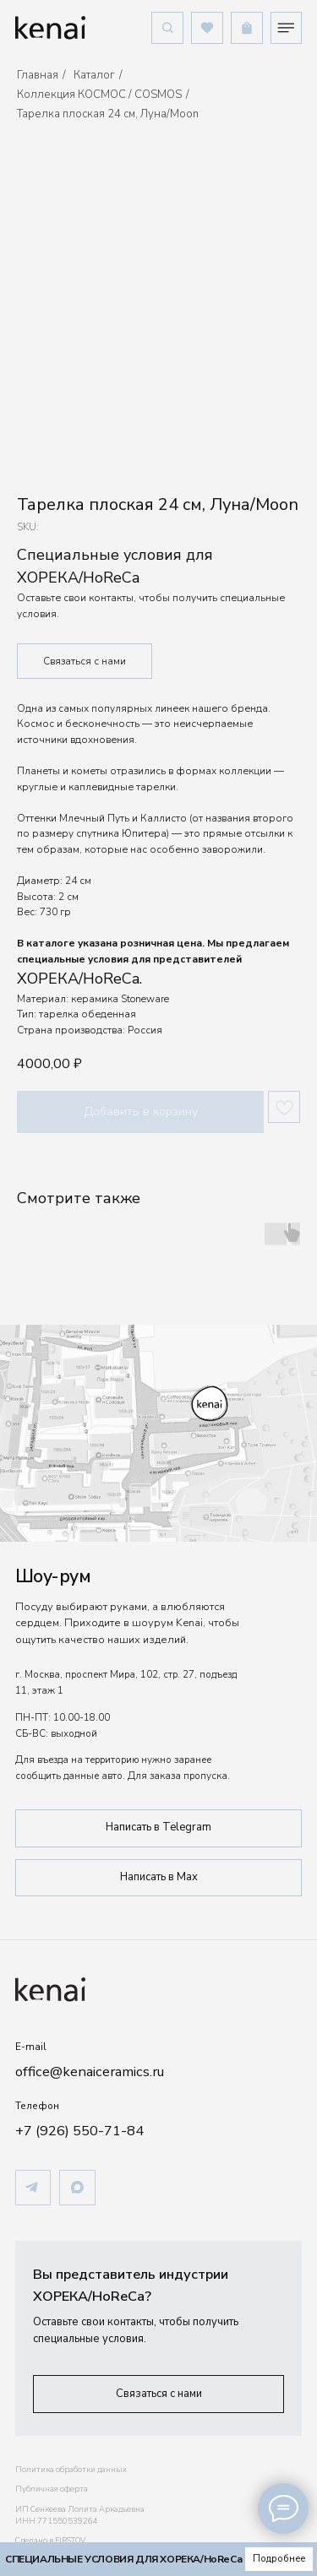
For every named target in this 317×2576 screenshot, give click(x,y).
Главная (37, 75)
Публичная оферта (51, 2489)
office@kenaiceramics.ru (89, 2071)
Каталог (94, 75)
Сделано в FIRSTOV (50, 2540)
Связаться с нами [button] (84, 661)
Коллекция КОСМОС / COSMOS (99, 94)
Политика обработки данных (71, 2470)
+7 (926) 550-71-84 (79, 2130)
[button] (159, 2394)
